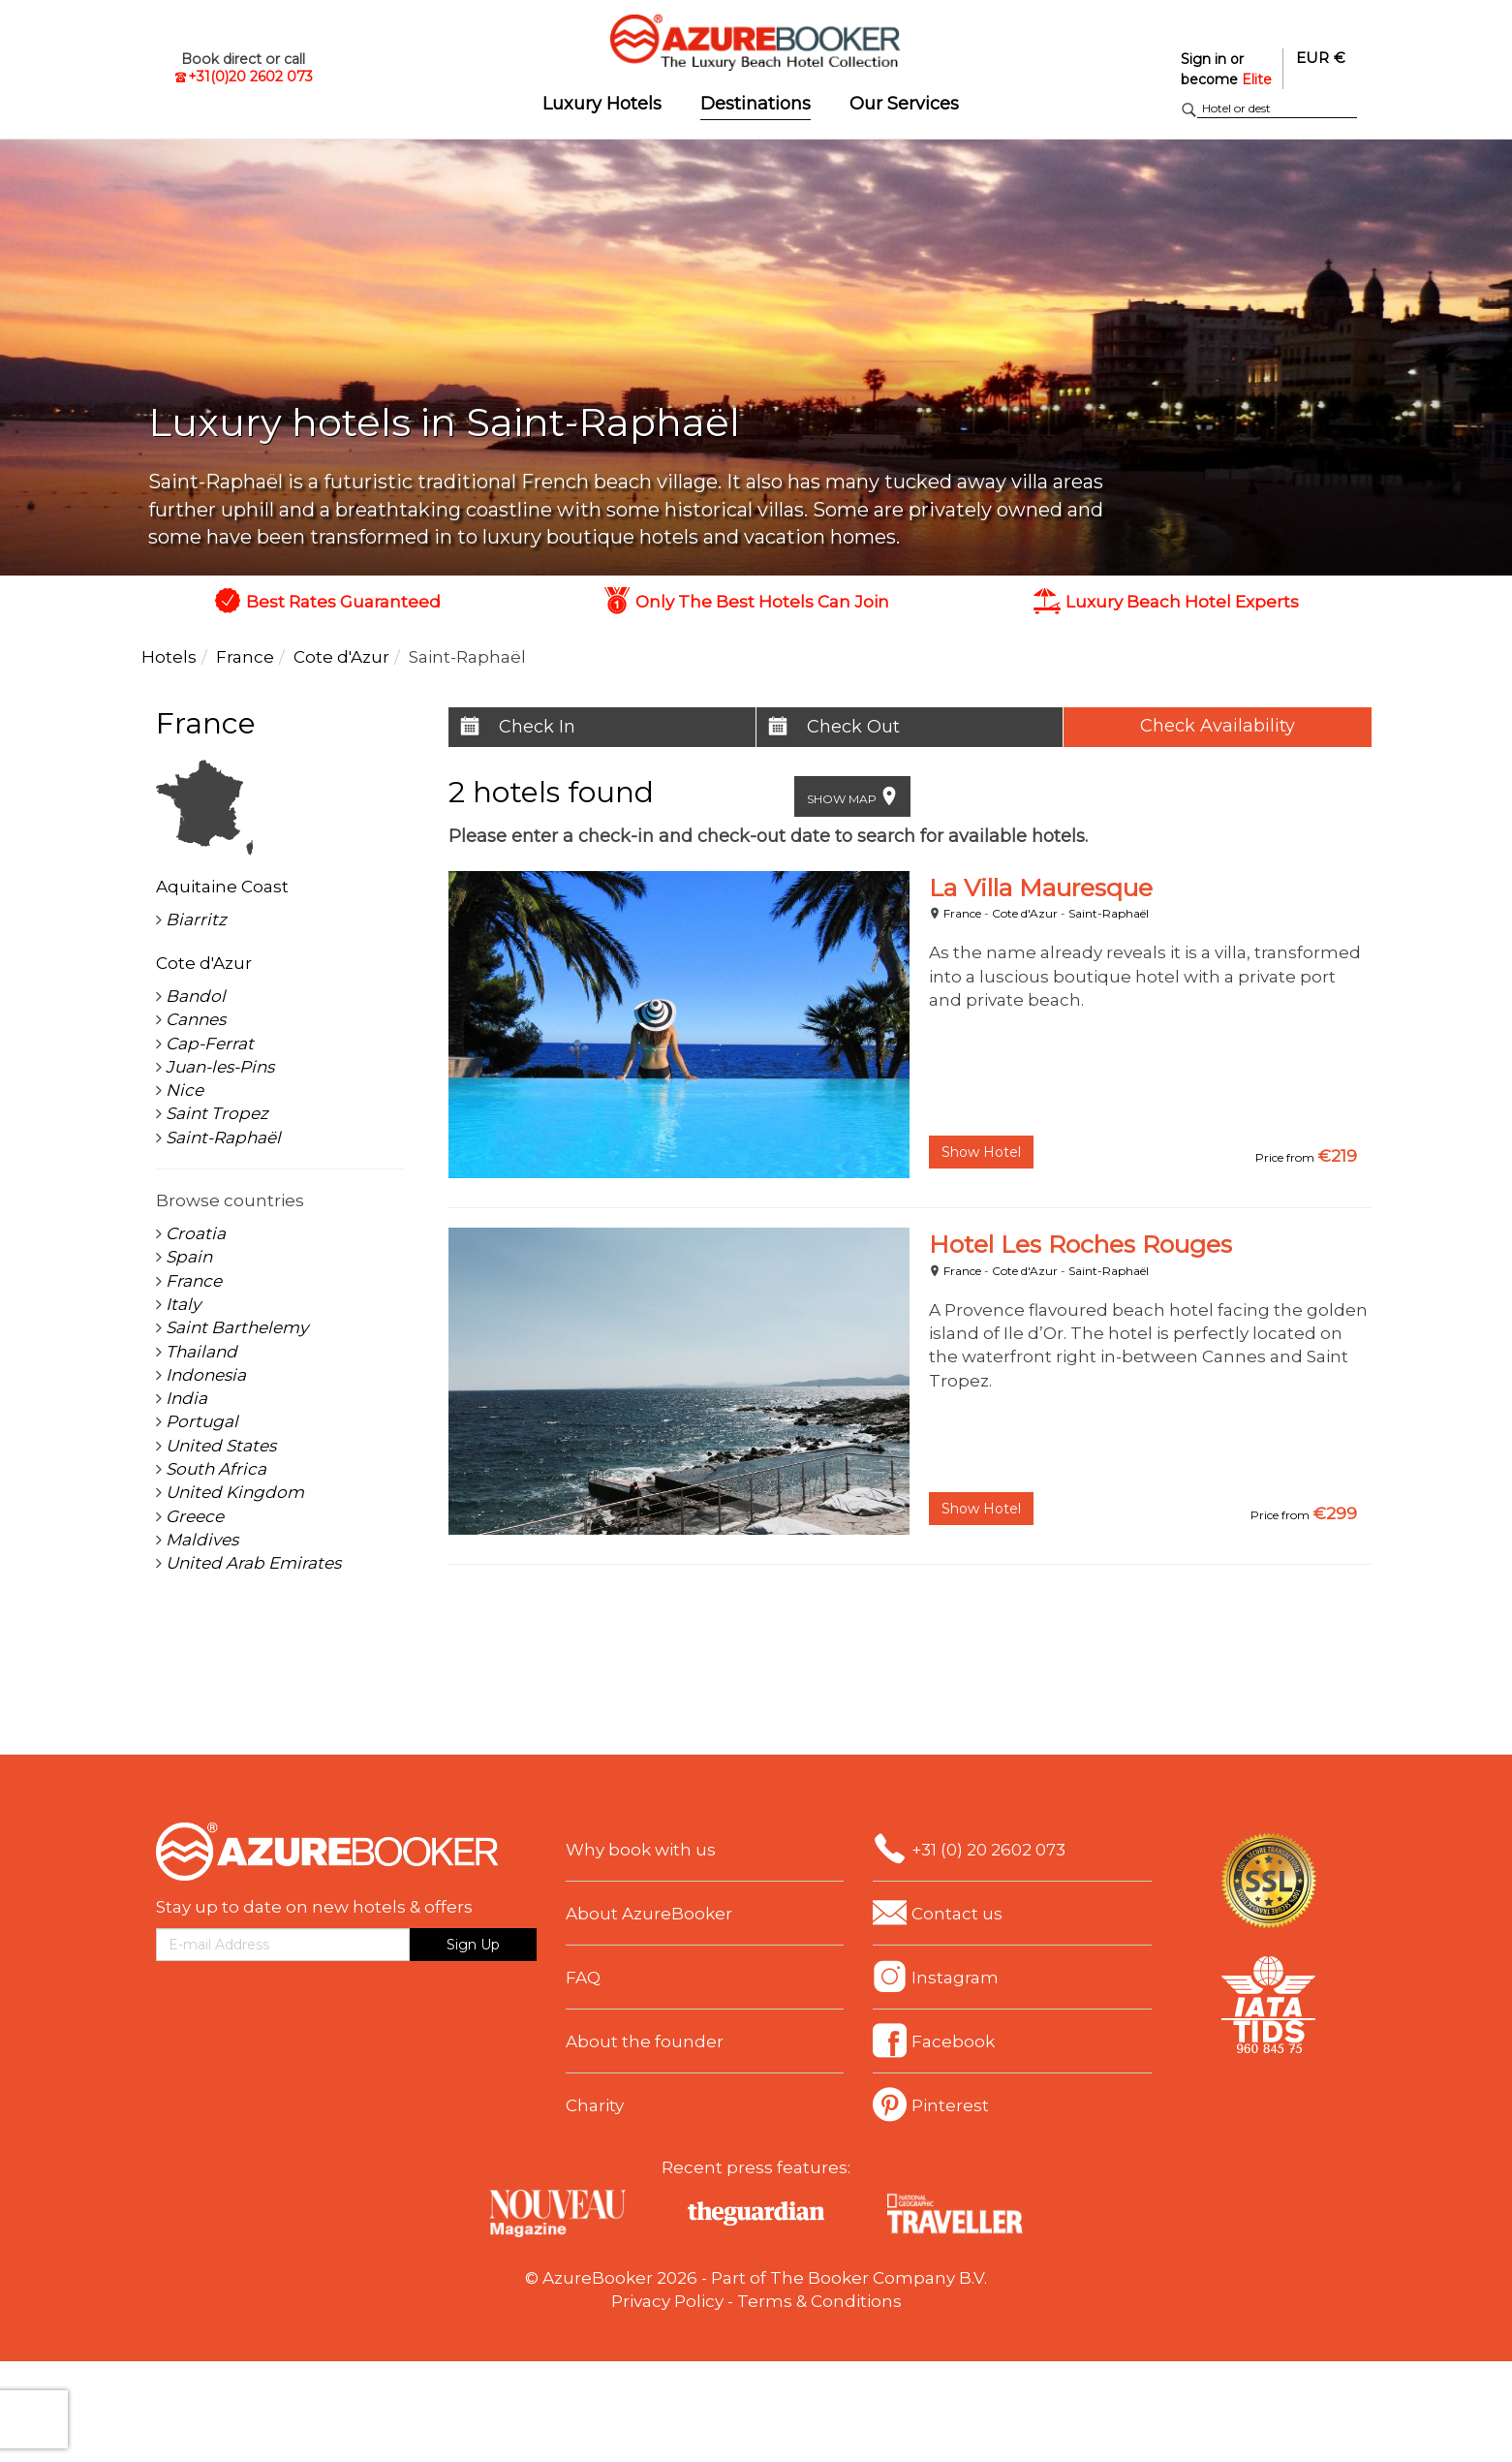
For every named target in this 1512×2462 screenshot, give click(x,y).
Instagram (955, 1977)
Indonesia (206, 1375)
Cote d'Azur (1025, 913)
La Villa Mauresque (1041, 887)
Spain (189, 1256)
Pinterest (950, 2105)
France (962, 913)
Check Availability (1217, 725)
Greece (195, 1516)
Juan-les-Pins (220, 1066)
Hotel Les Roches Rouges (1080, 1244)
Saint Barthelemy (237, 1327)
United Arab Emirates (253, 1563)
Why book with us (641, 1849)
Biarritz (196, 919)
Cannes (196, 1019)
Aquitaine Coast (222, 886)
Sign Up (473, 1944)
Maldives (202, 1539)
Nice (184, 1090)
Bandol (196, 996)
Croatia (196, 1233)
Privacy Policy (667, 2301)
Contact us (957, 1913)
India (186, 1398)
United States (221, 1445)
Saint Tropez (217, 1113)
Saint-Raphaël (1108, 913)
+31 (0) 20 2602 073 (988, 1849)
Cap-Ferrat (210, 1043)
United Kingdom (235, 1492)
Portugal (202, 1421)
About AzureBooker (649, 1913)
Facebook (953, 2041)
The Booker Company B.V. (878, 2278)
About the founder (645, 2041)
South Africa (216, 1469)
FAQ (583, 1977)
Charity (595, 2105)
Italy (183, 1304)
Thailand (201, 1351)
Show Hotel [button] (981, 1152)
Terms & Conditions (819, 2301)
